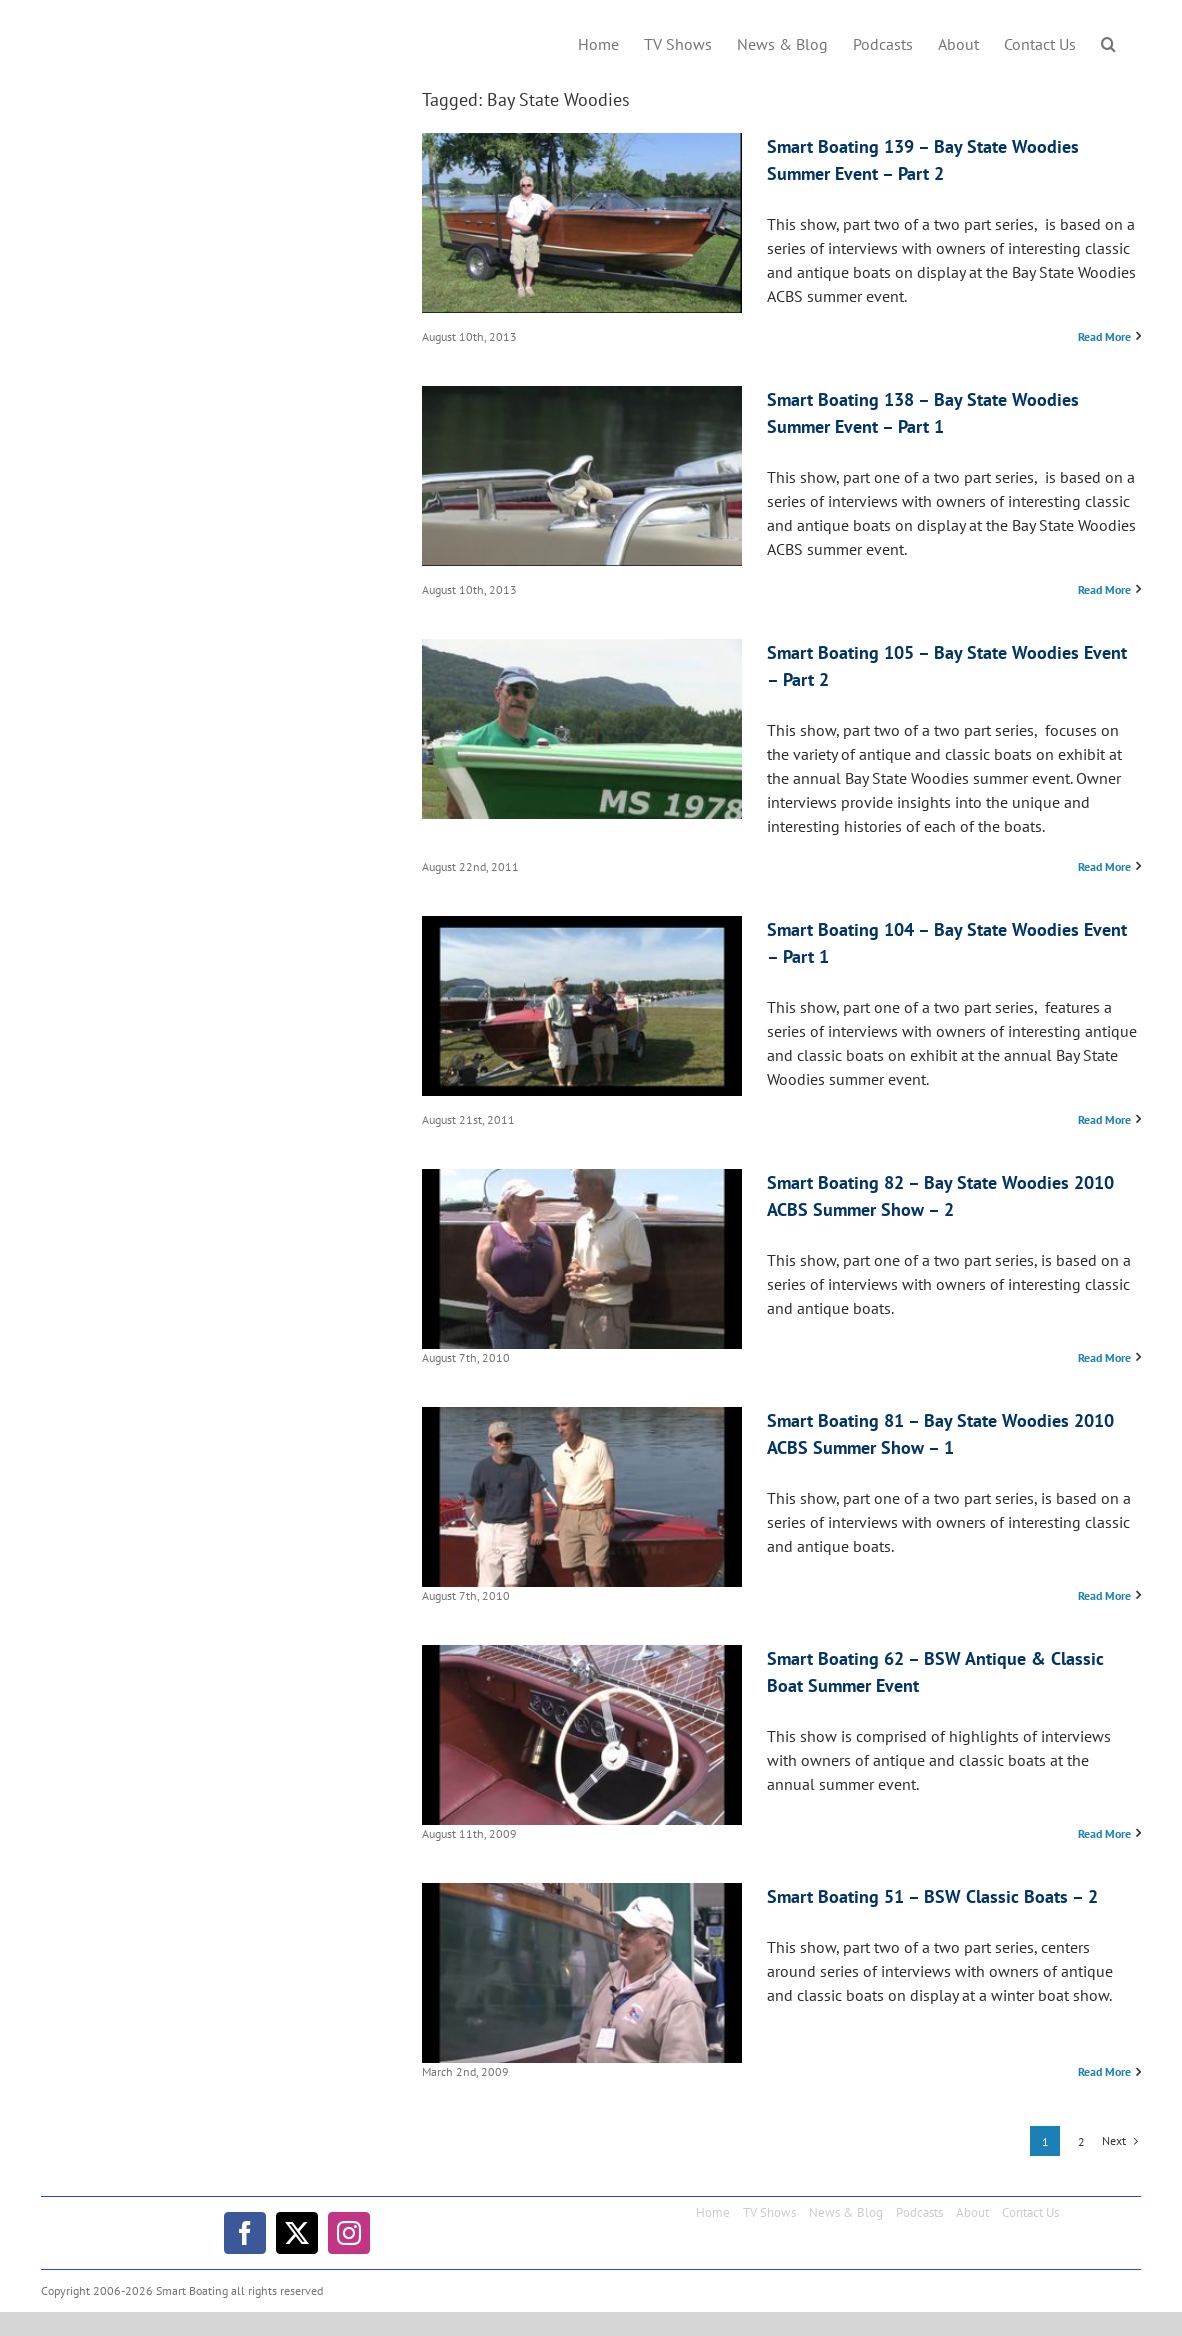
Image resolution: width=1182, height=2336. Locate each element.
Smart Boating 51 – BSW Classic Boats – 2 (932, 1896)
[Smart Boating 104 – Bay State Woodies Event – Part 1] (582, 1006)
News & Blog (846, 2212)
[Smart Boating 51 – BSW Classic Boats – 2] (582, 1973)
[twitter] (297, 2233)
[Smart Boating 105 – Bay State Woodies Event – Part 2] (582, 729)
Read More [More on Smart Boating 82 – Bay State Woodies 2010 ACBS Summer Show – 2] (1104, 1357)
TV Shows (769, 2212)
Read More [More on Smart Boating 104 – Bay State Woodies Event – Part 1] (1104, 1119)
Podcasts (919, 2212)
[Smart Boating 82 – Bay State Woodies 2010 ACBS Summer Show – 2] (582, 1259)
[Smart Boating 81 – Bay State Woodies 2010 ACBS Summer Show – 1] (582, 1497)
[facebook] (245, 2233)
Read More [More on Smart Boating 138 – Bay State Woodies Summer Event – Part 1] (1104, 589)
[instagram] (349, 2233)
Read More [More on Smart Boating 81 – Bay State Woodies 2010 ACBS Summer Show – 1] (1104, 1595)
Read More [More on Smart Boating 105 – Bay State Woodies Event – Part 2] (1104, 866)
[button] (1108, 42)
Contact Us (1030, 2212)
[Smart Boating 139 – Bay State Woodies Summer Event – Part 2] (582, 223)
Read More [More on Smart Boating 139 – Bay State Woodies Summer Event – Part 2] (1104, 336)
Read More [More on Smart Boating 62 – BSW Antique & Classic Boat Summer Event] (1104, 1833)
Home (713, 2212)
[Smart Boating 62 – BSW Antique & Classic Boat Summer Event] (582, 1735)
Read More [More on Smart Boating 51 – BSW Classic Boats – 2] (1104, 2071)
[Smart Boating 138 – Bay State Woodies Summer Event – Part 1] (582, 476)
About (972, 2212)
